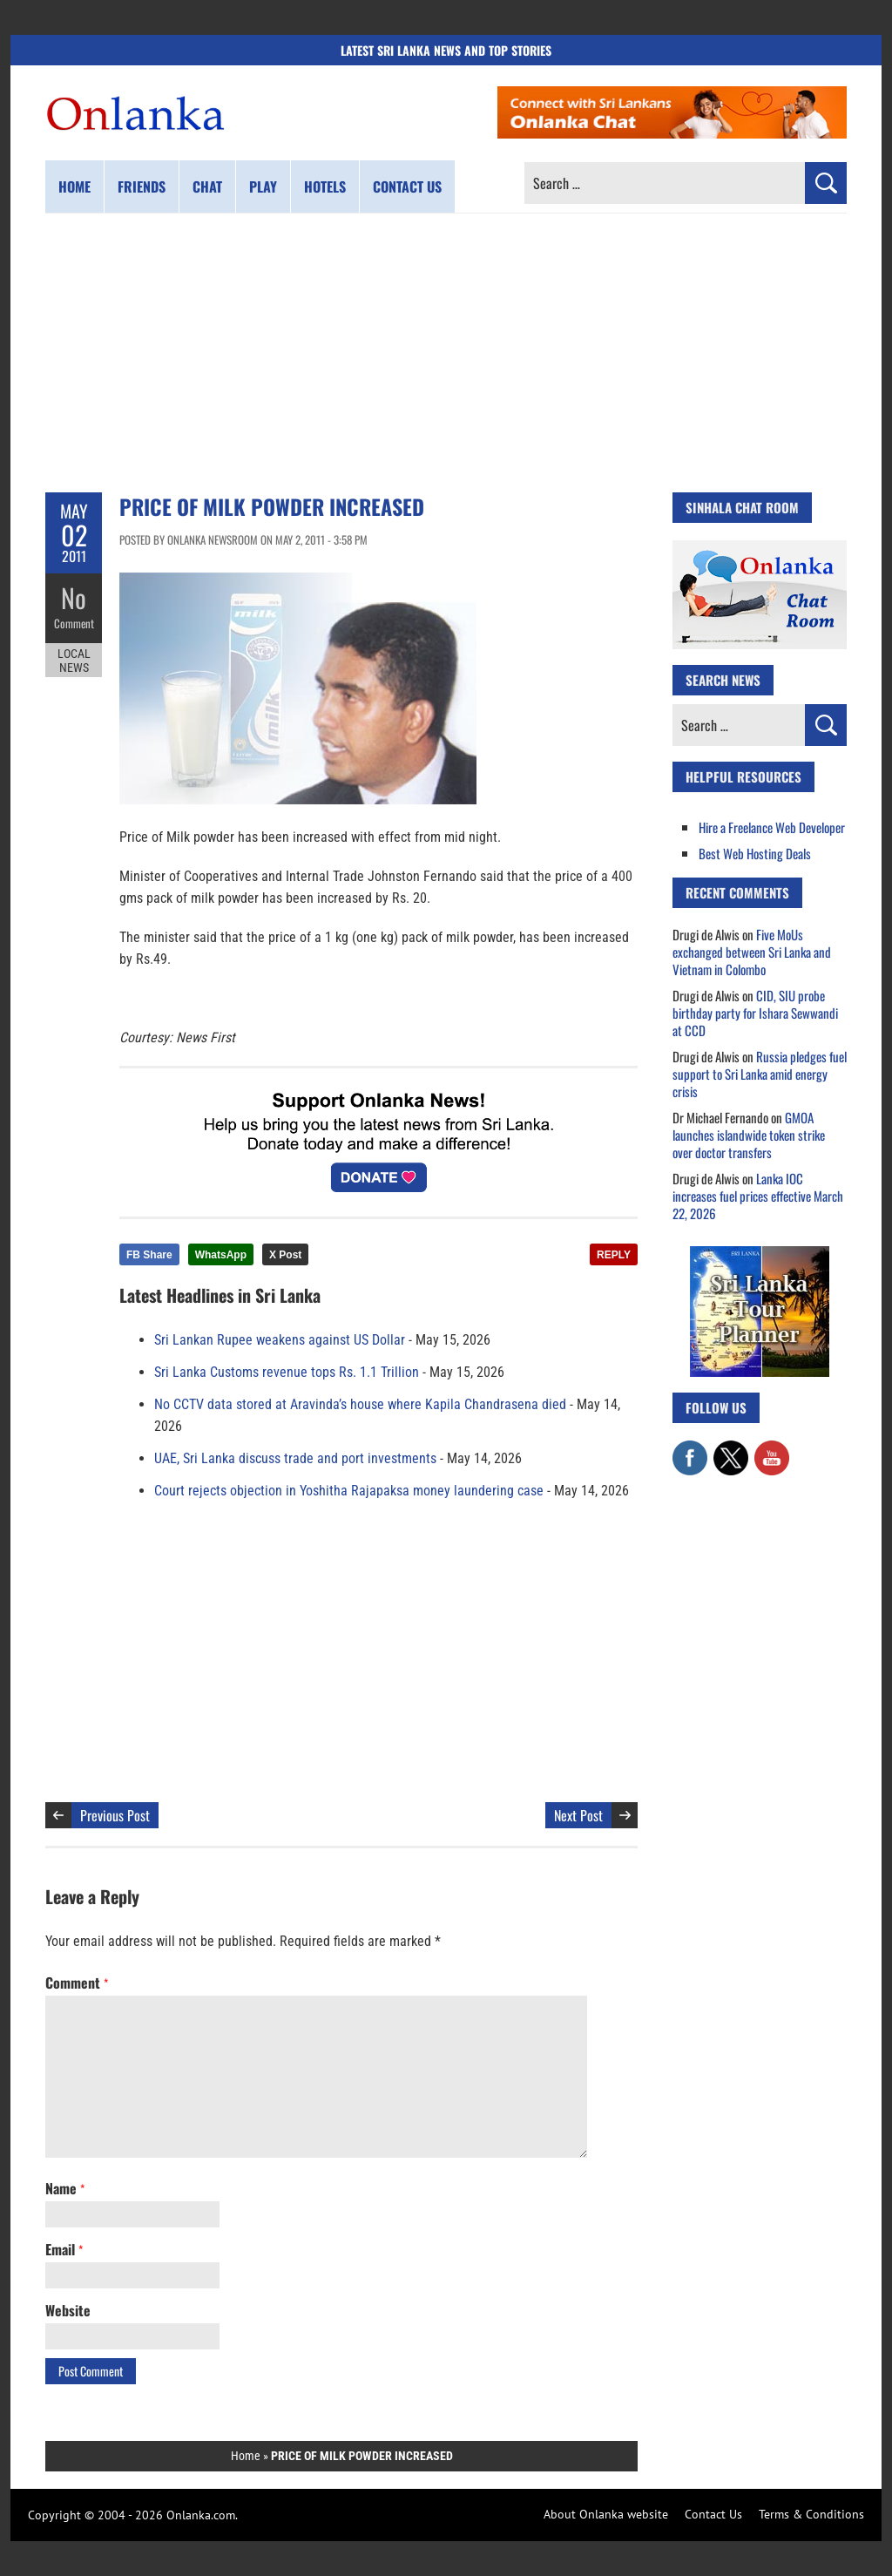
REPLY (614, 1255)
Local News (74, 661)
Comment (74, 623)
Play (263, 186)
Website (68, 2310)
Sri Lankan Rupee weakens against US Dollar (279, 1340)
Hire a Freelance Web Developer (772, 827)
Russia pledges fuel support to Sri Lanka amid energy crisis (759, 1074)
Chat (207, 186)
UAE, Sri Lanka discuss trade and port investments (295, 1458)
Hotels (325, 186)
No (73, 597)
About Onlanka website (606, 2514)
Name (64, 2188)
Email (64, 2249)
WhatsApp (221, 1255)
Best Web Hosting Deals (755, 853)
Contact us (407, 186)
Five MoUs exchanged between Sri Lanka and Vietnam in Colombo (751, 952)
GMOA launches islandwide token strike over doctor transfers (748, 1135)
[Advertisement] (446, 353)
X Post (285, 1255)
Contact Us (713, 2514)
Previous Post (115, 1815)
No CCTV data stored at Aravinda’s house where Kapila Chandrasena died (360, 1404)
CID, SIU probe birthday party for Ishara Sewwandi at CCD (755, 1013)
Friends (142, 186)
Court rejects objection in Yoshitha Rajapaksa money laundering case (349, 1490)
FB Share (149, 1255)
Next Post (578, 1815)
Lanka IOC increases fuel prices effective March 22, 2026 (757, 1196)
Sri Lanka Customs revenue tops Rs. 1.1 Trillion (286, 1372)
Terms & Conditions (811, 2514)
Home (74, 186)
